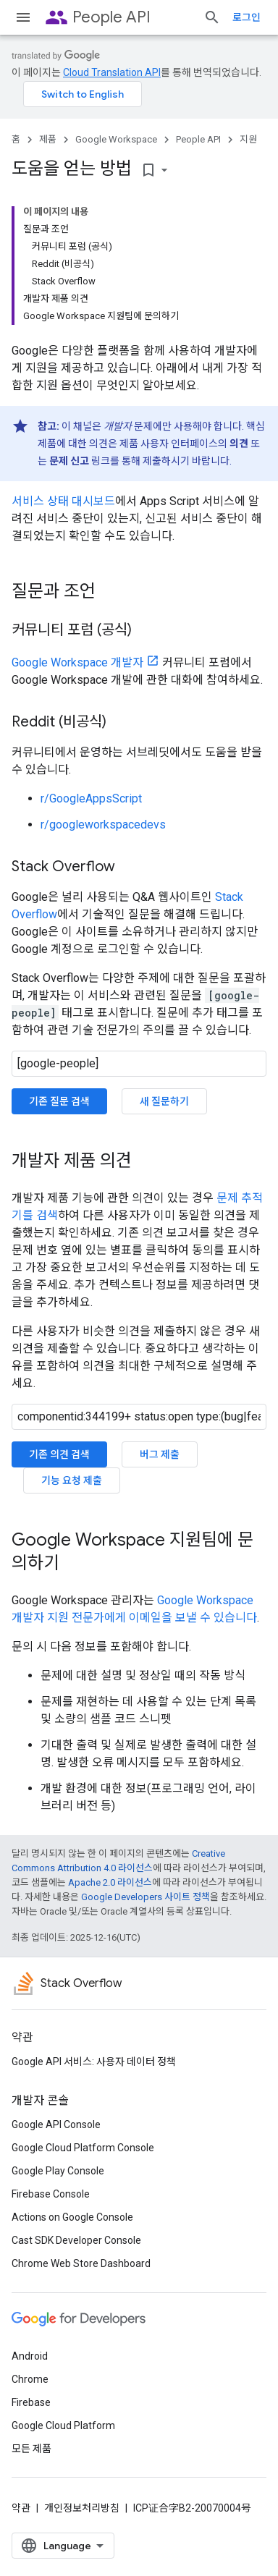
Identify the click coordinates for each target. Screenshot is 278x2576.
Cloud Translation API (112, 72)
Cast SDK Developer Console (76, 2240)
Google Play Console (58, 2171)
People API (111, 17)
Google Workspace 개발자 (77, 662)
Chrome (30, 2379)
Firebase (31, 2402)
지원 (248, 139)
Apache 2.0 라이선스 (110, 1882)
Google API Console (56, 2124)
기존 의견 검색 (59, 1454)
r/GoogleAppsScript (91, 798)
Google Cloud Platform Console (83, 2147)
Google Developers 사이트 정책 (145, 1896)
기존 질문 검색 (59, 1101)
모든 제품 (31, 2448)
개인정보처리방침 (81, 2508)
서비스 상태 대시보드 (63, 501)
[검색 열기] (212, 17)
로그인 (246, 17)
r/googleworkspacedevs (103, 824)
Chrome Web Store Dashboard (81, 2263)
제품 (47, 139)
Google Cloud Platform (63, 2425)
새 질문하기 (164, 1101)
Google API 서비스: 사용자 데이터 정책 (94, 2061)
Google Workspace (116, 139)
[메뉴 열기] (23, 17)
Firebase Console (51, 2194)
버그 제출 (160, 1454)
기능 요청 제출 (71, 1480)
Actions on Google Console (72, 2217)
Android (30, 2356)
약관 (21, 2508)
